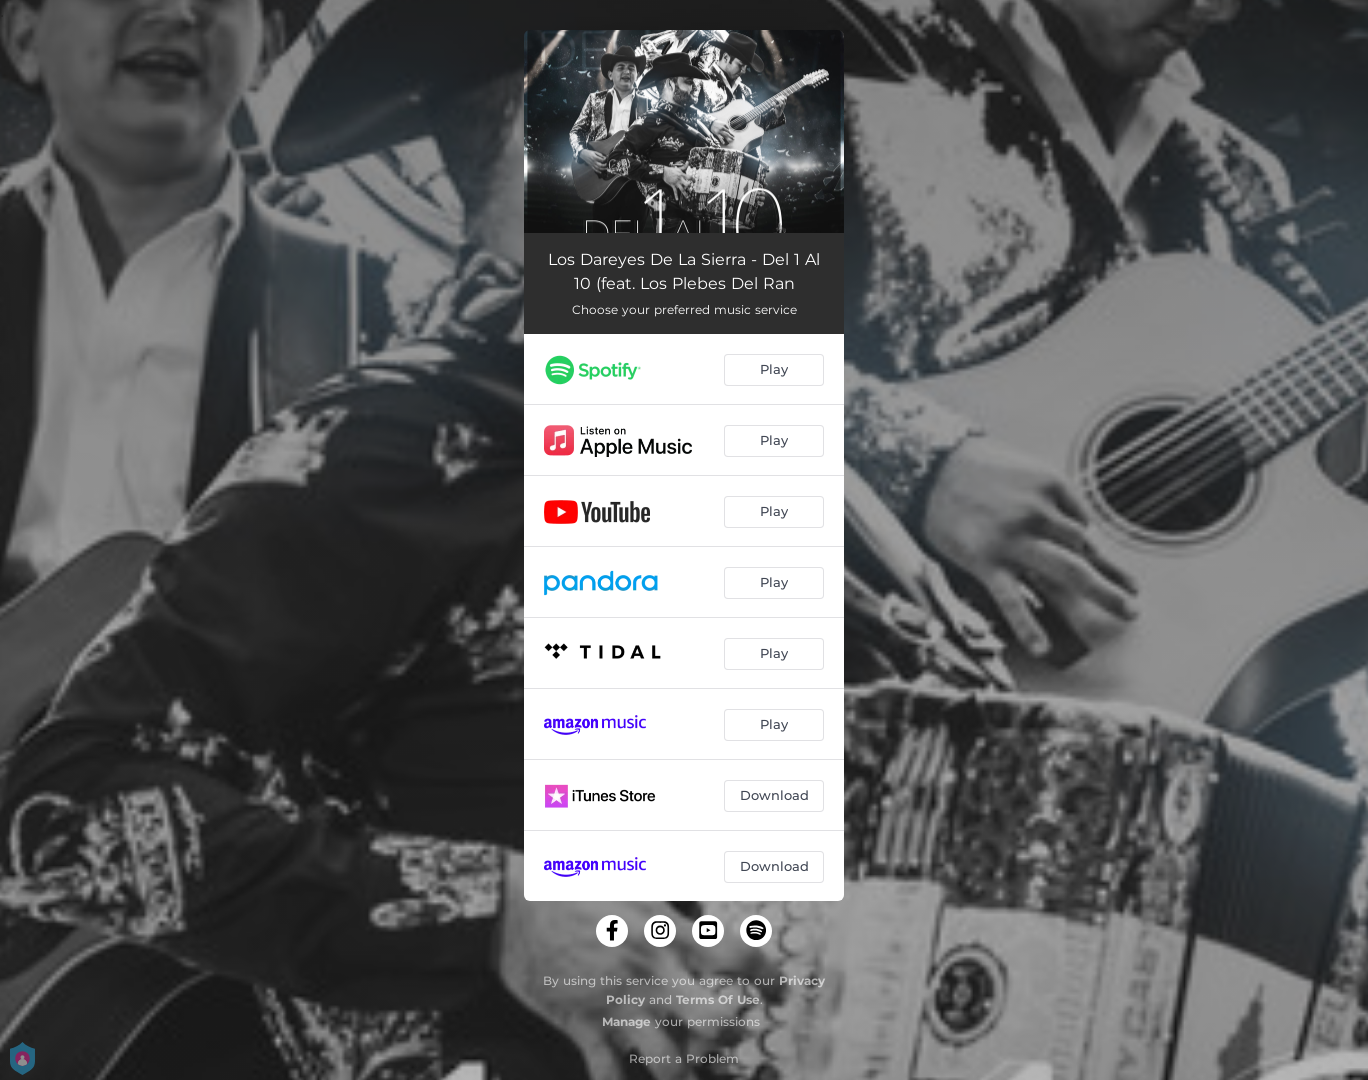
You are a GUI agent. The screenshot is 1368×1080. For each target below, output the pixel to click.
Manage (626, 1021)
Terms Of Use (718, 999)
